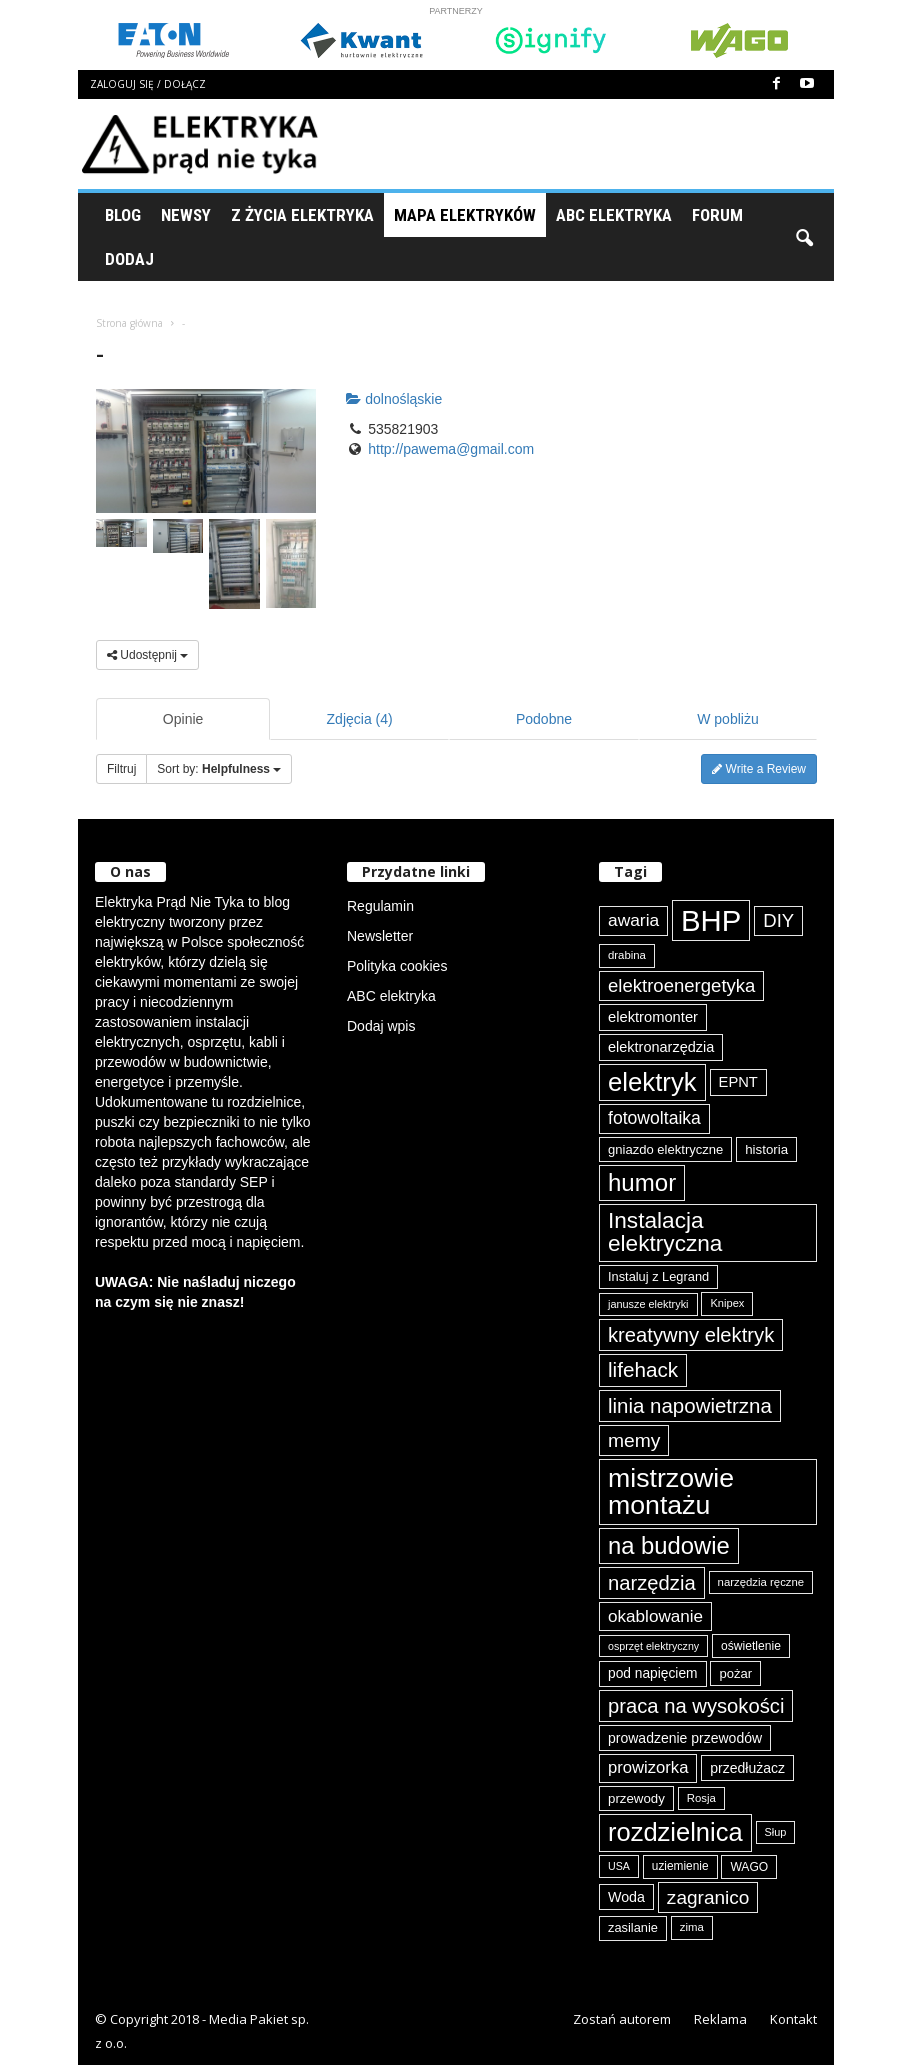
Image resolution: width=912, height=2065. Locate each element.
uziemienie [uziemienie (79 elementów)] (680, 1866)
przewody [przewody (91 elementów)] (636, 1798)
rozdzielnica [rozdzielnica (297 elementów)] (675, 1832)
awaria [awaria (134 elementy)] (633, 920)
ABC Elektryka (614, 215)
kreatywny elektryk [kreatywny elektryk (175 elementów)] (691, 1335)
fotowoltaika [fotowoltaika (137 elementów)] (654, 1118)
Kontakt (793, 2019)
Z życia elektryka (302, 215)
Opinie (183, 719)
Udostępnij (147, 655)
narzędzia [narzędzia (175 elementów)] (652, 1583)
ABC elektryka (391, 996)
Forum (717, 215)
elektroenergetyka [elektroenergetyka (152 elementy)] (681, 985)
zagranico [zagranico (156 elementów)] (708, 1897)
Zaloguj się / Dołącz (148, 84)
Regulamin (380, 906)
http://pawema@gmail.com (451, 449)
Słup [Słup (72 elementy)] (776, 1832)
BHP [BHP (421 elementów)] (711, 920)
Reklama (720, 2019)
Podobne (544, 719)
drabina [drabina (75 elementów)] (627, 955)
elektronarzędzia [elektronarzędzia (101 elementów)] (661, 1047)
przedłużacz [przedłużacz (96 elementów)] (747, 1768)
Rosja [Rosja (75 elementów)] (701, 1798)
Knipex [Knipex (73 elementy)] (727, 1303)
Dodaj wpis (381, 1026)
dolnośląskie (394, 399)
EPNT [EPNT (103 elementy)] (738, 1082)
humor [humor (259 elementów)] (642, 1182)
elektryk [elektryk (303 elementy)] (652, 1082)
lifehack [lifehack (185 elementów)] (643, 1369)
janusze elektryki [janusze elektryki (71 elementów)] (648, 1304)
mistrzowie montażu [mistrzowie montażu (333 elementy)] (671, 1491)
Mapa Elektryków (465, 215)
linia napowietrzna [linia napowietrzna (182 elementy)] (690, 1405)
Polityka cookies (397, 966)
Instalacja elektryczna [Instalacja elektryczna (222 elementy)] (665, 1232)
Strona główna (129, 323)
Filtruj (121, 769)
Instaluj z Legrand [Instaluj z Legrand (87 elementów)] (658, 1276)
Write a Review (759, 769)
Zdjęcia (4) (360, 719)
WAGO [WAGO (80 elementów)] (749, 1867)
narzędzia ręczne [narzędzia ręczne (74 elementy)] (761, 1582)
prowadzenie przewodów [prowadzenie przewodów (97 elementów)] (685, 1738)
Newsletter (380, 936)
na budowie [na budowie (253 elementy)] (669, 1545)
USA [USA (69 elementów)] (619, 1866)
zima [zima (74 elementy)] (692, 1927)
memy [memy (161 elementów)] (634, 1440)
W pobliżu (727, 719)
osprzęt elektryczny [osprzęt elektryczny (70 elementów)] (653, 1646)
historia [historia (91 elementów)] (766, 1149)
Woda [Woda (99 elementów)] (626, 1897)
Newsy (186, 215)
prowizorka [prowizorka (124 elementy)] (648, 1767)
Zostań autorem (622, 2019)
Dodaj (129, 259)
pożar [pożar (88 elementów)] (735, 1673)
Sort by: (219, 769)
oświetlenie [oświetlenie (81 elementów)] (751, 1646)
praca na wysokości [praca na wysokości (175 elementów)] (696, 1706)
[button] (804, 237)
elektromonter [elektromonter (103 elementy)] (653, 1017)
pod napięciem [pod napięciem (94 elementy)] (653, 1673)
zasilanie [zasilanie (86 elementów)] (633, 1927)
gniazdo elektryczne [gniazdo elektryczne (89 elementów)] (665, 1149)
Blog (123, 215)
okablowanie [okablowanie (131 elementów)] (655, 1616)
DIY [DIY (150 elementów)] (778, 920)
